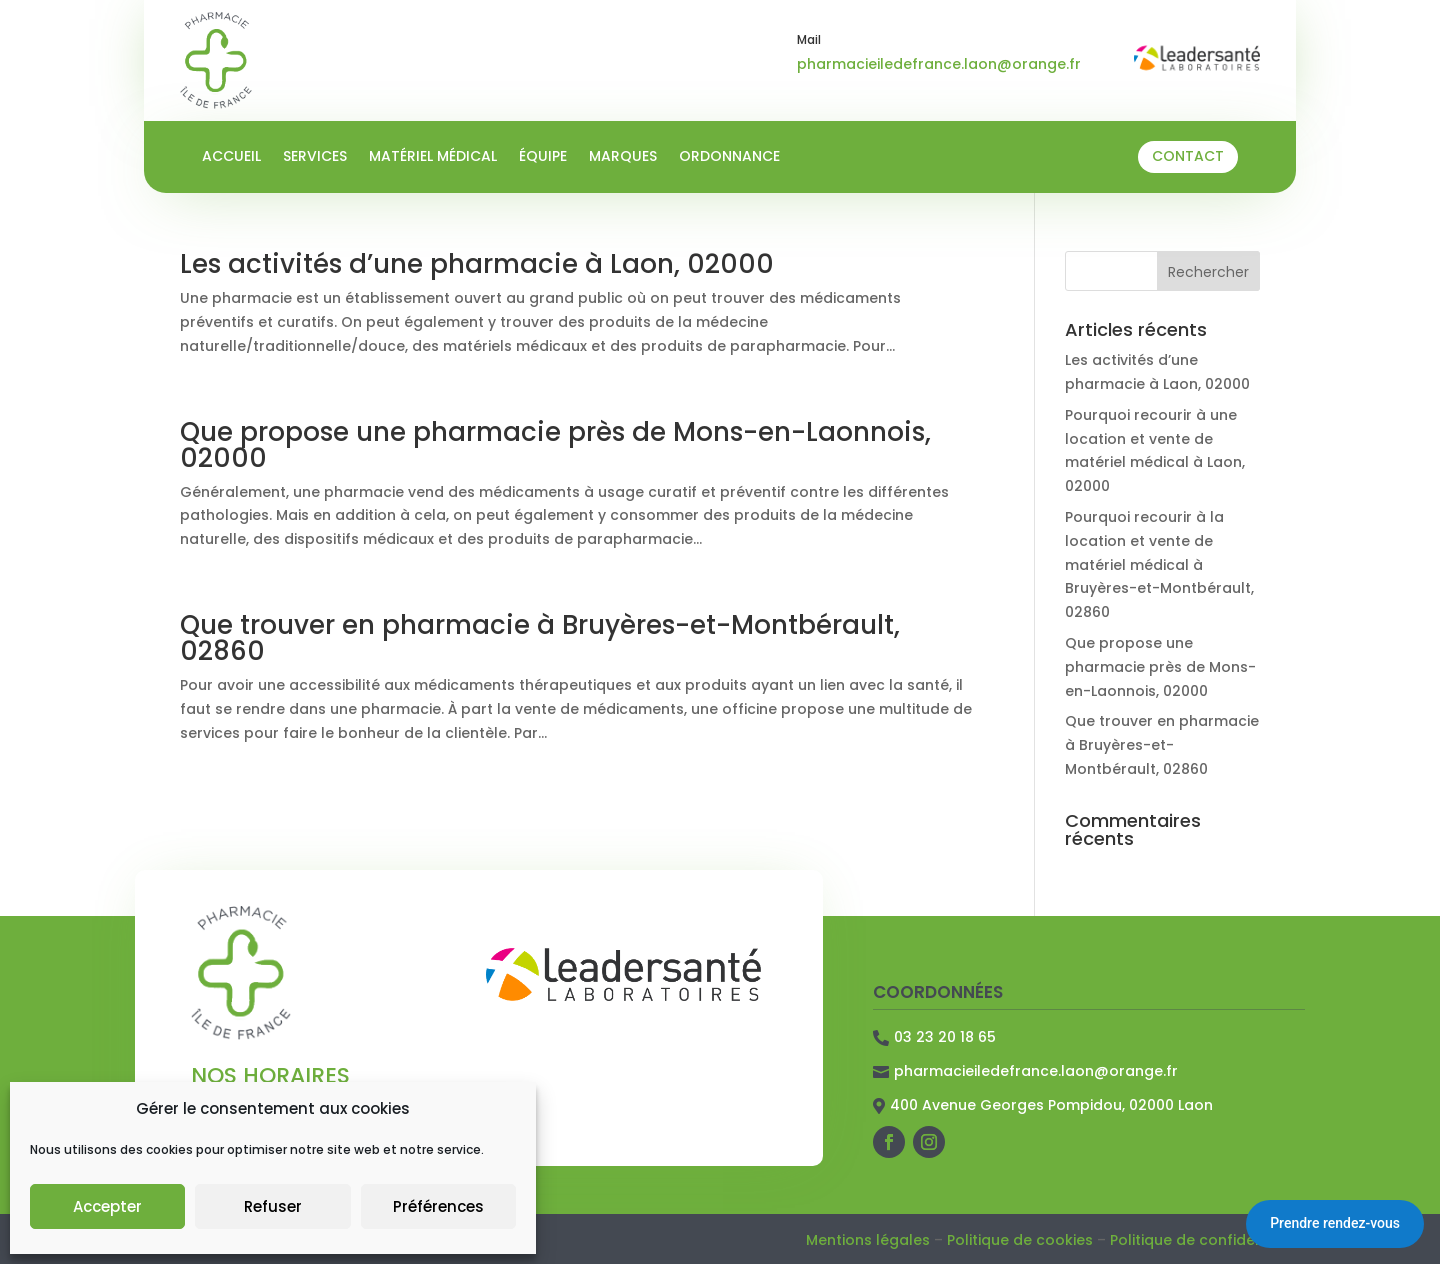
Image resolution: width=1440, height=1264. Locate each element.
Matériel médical (433, 157)
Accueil (231, 157)
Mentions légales (868, 1240)
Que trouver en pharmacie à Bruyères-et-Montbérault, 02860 (540, 638)
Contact (1188, 156)
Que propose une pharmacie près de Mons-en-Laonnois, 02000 (555, 445)
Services (315, 157)
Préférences (438, 1206)
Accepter (107, 1206)
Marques (623, 157)
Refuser (273, 1206)
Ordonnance (729, 157)
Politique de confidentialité (1207, 1240)
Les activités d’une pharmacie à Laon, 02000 (477, 264)
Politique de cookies (1020, 1240)
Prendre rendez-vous (1335, 1223)
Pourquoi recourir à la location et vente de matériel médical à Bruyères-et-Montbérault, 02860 (1159, 564)
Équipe (543, 157)
